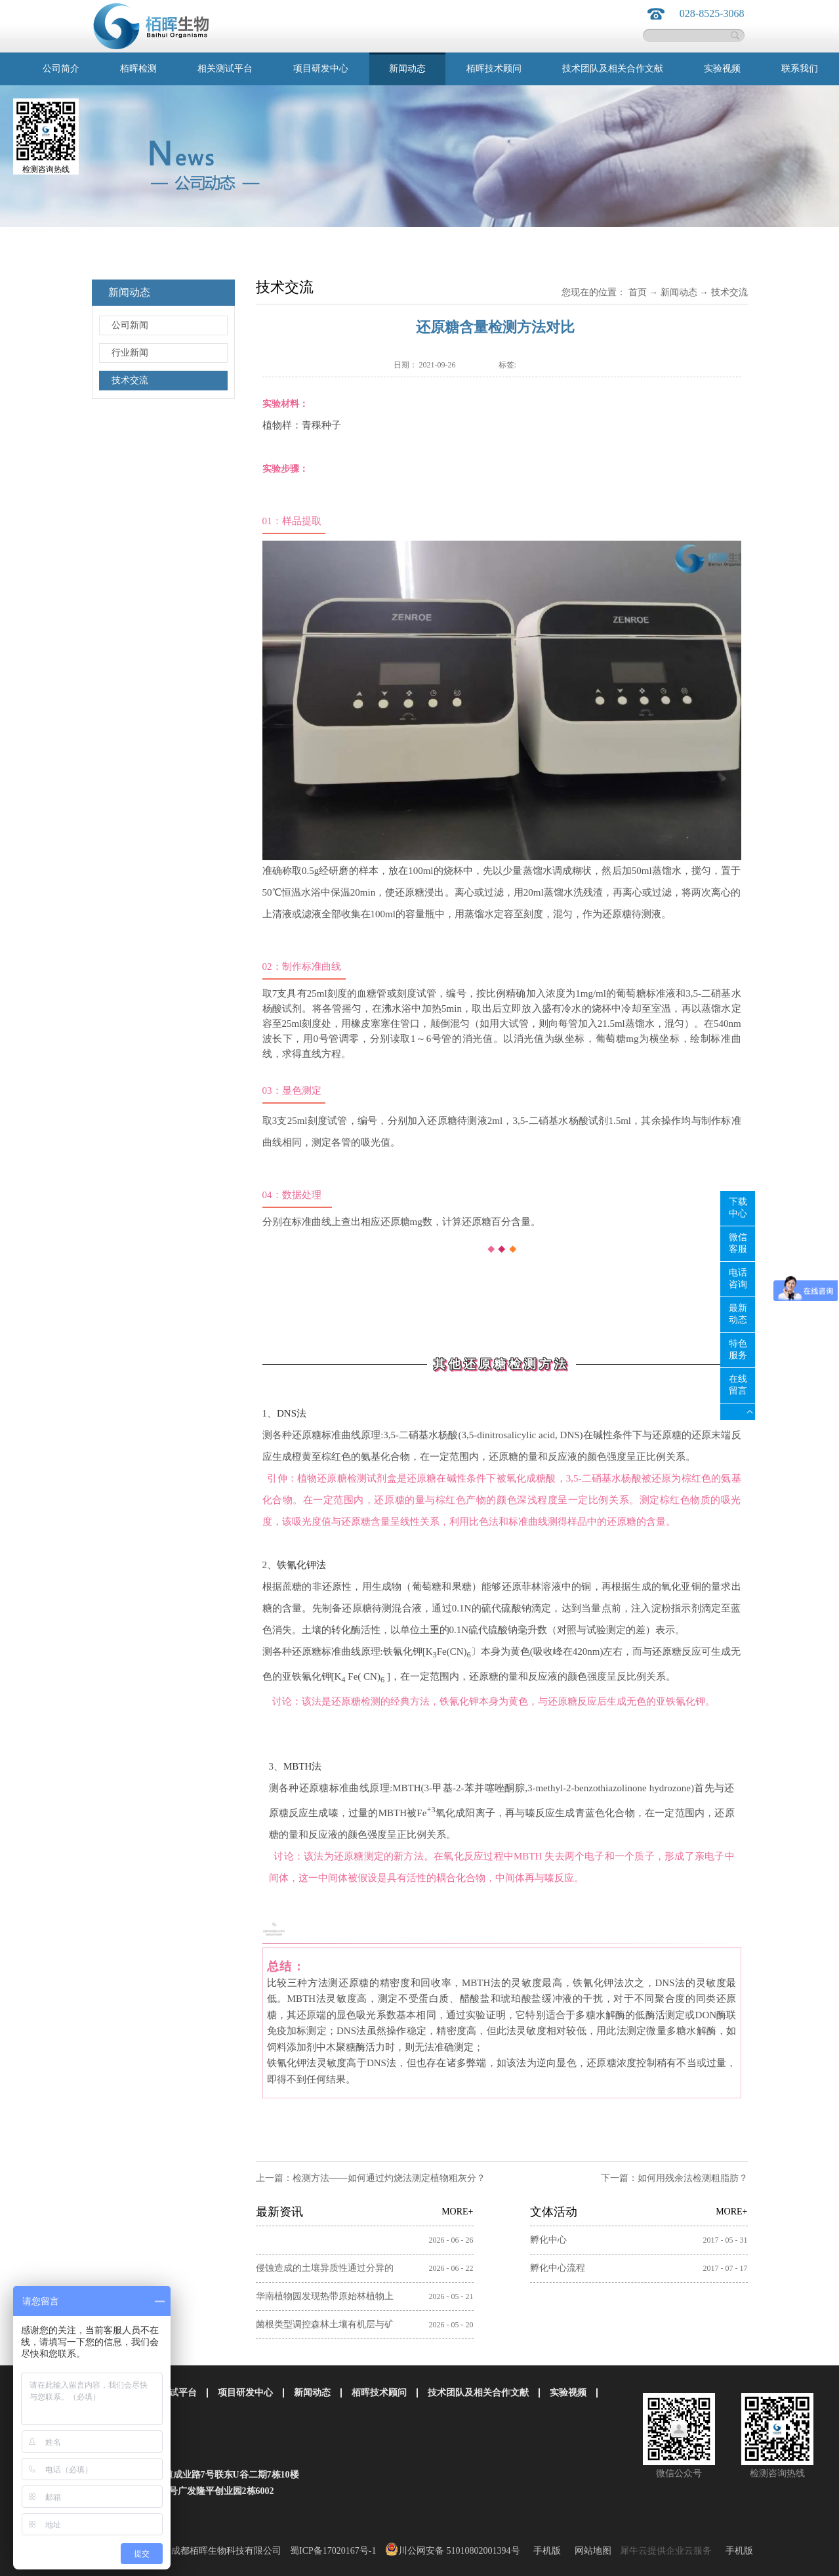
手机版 (545, 2551)
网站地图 (590, 2551)
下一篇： (674, 2178)
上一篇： (370, 2178)
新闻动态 (679, 292)
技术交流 (729, 292)
